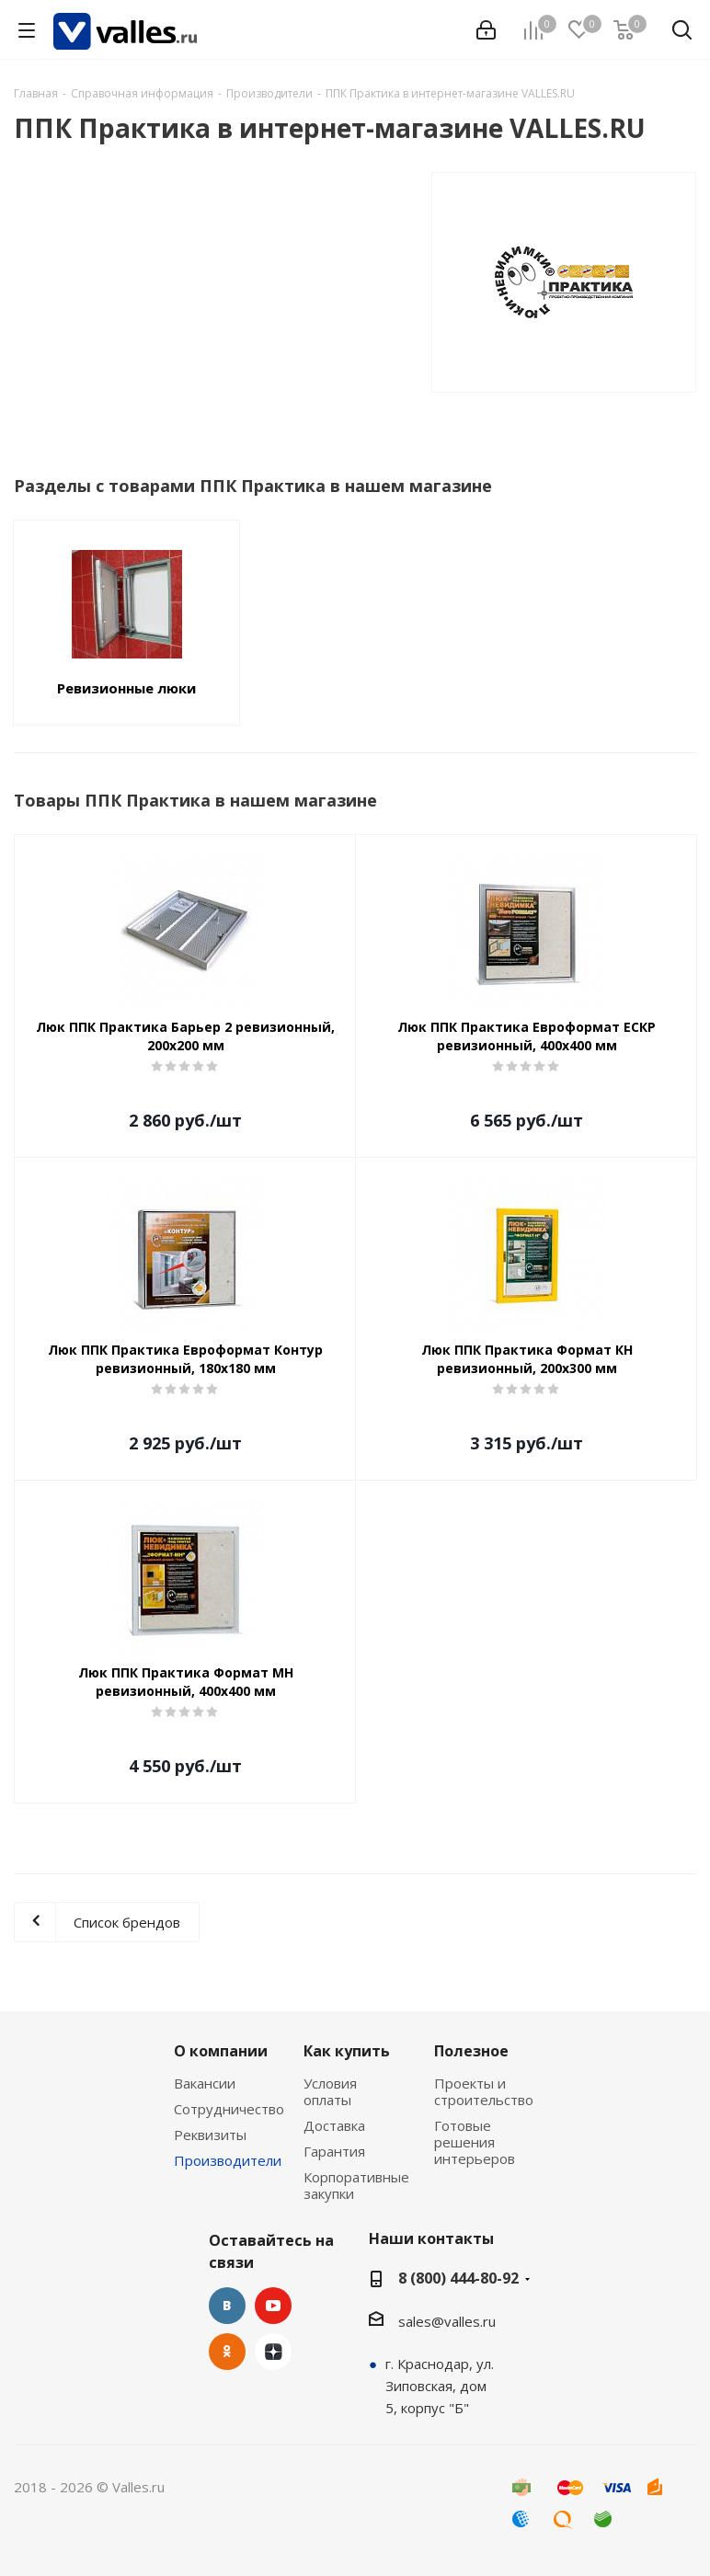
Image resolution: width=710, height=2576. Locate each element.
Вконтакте (227, 2305)
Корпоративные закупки (356, 2185)
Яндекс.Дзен (273, 2351)
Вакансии (204, 2083)
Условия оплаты (330, 2091)
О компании (221, 2051)
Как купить (346, 2051)
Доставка (334, 2125)
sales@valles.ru (447, 2321)
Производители (227, 2160)
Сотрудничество (229, 2109)
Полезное (471, 2051)
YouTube (273, 2305)
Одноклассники (227, 2351)
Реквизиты (210, 2134)
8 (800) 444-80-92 (458, 2278)
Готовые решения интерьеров (474, 2142)
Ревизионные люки (126, 688)
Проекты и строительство (483, 2091)
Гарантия (334, 2151)
